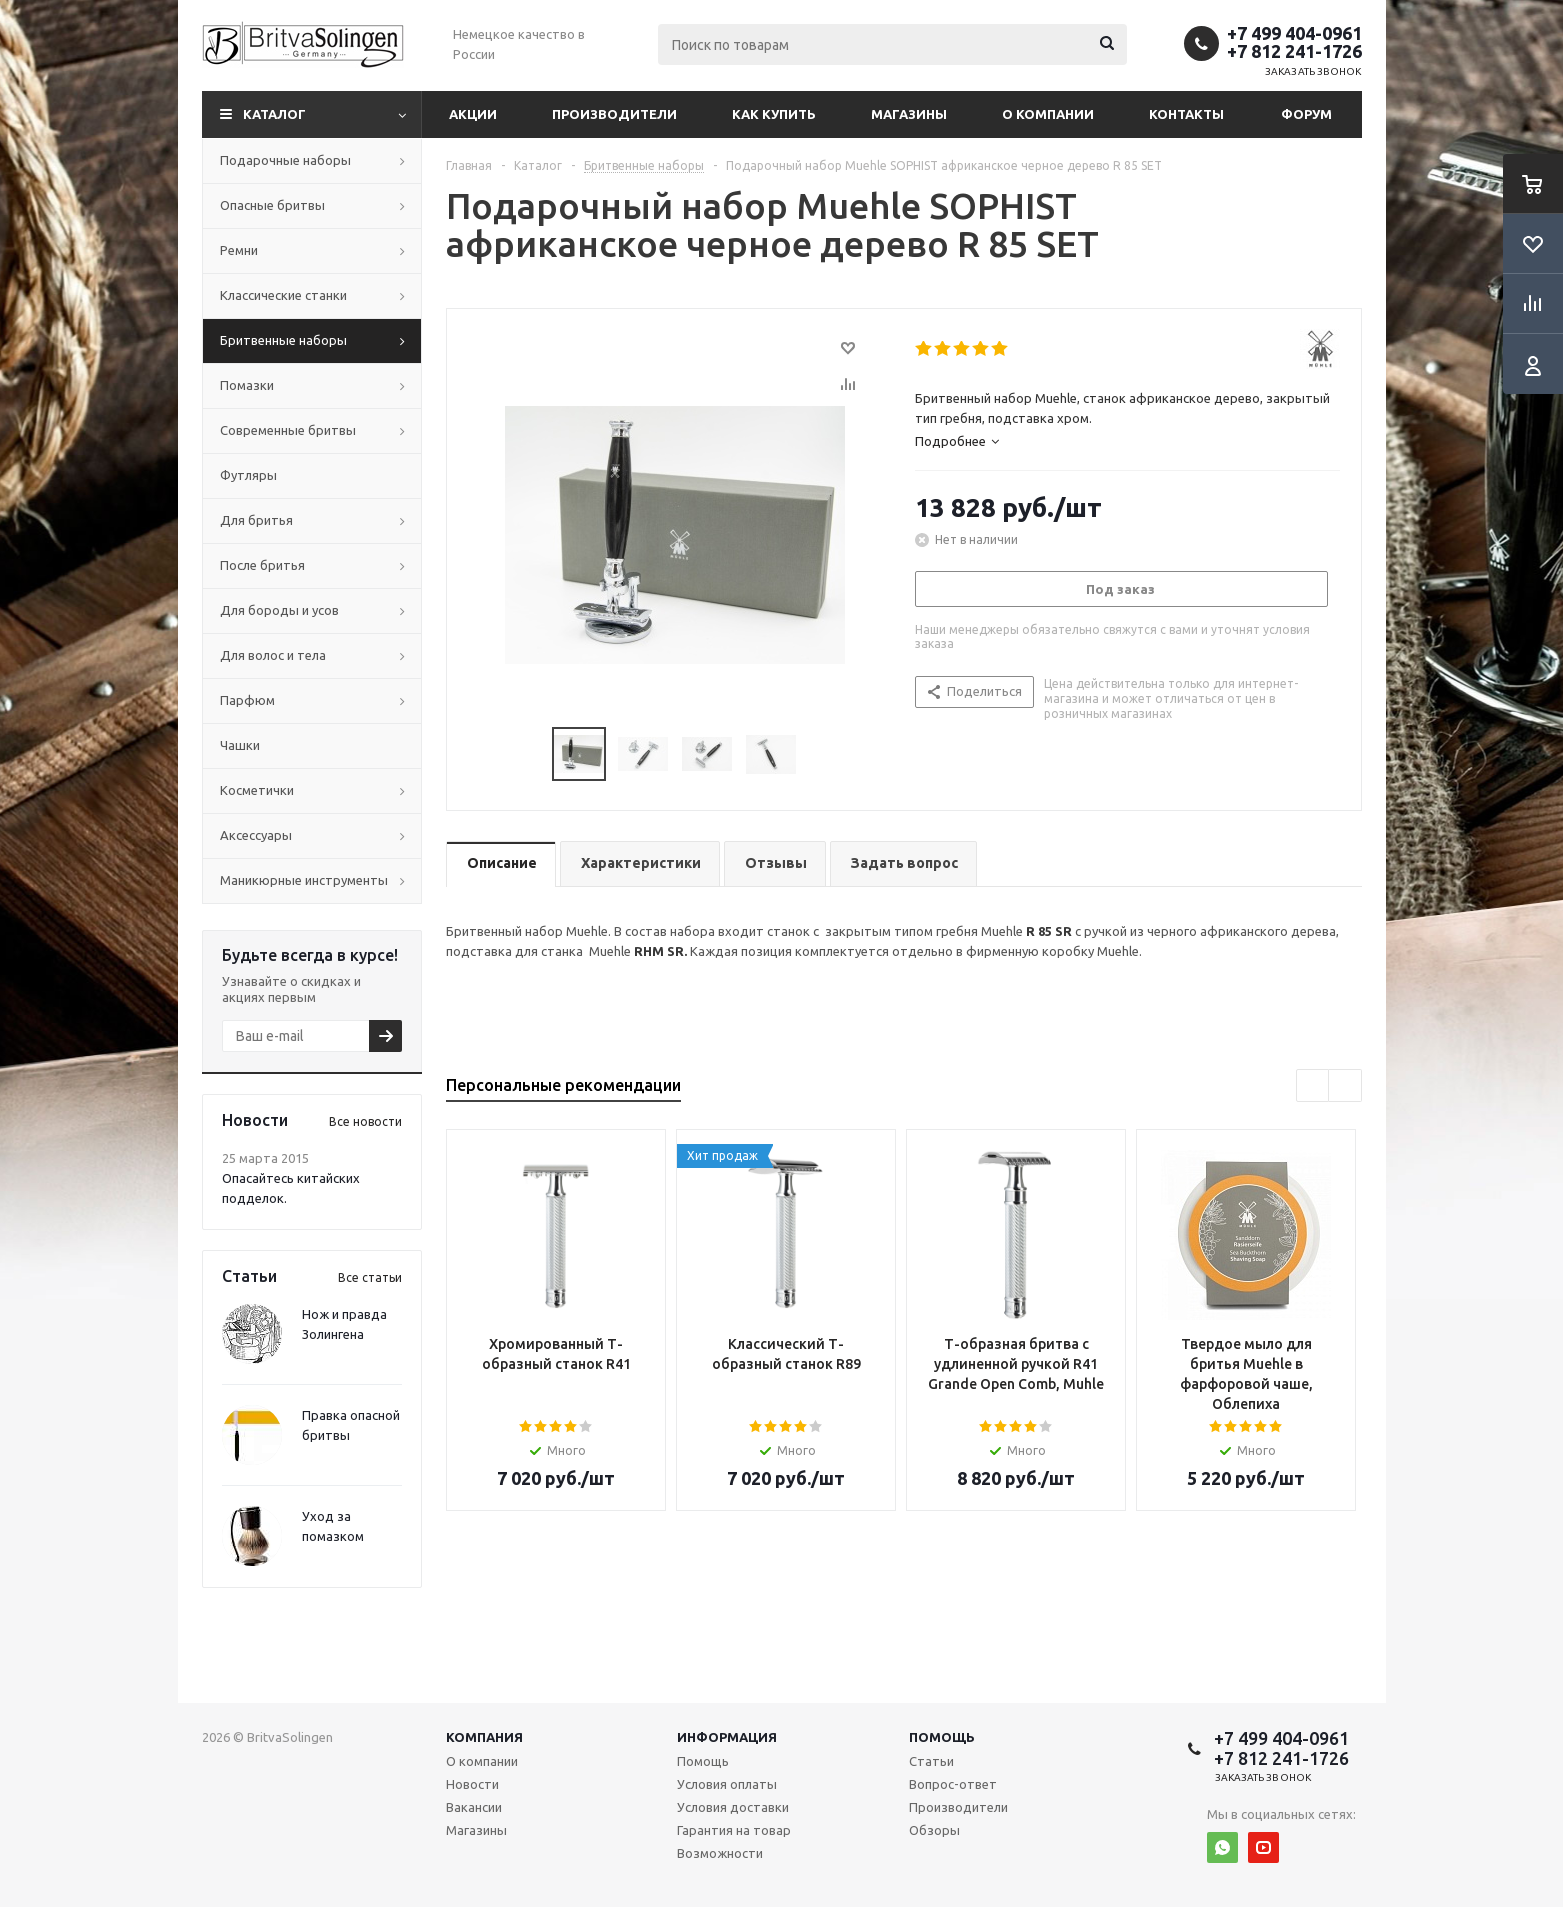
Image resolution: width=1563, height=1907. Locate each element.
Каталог (274, 114)
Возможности (720, 1853)
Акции (473, 114)
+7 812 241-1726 (1294, 51)
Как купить (774, 114)
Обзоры (934, 1830)
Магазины (909, 114)
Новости (472, 1784)
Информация (727, 1737)
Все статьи (370, 1277)
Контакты (1186, 114)
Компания (484, 1737)
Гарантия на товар (734, 1830)
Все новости (365, 1121)
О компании (1048, 114)
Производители (614, 114)
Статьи (931, 1761)
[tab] (1127, 441)
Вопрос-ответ (953, 1784)
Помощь (942, 1737)
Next (820, 754)
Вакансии (474, 1807)
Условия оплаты (727, 1784)
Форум (1306, 114)
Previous (528, 754)
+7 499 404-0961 (1294, 33)
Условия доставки (733, 1807)
